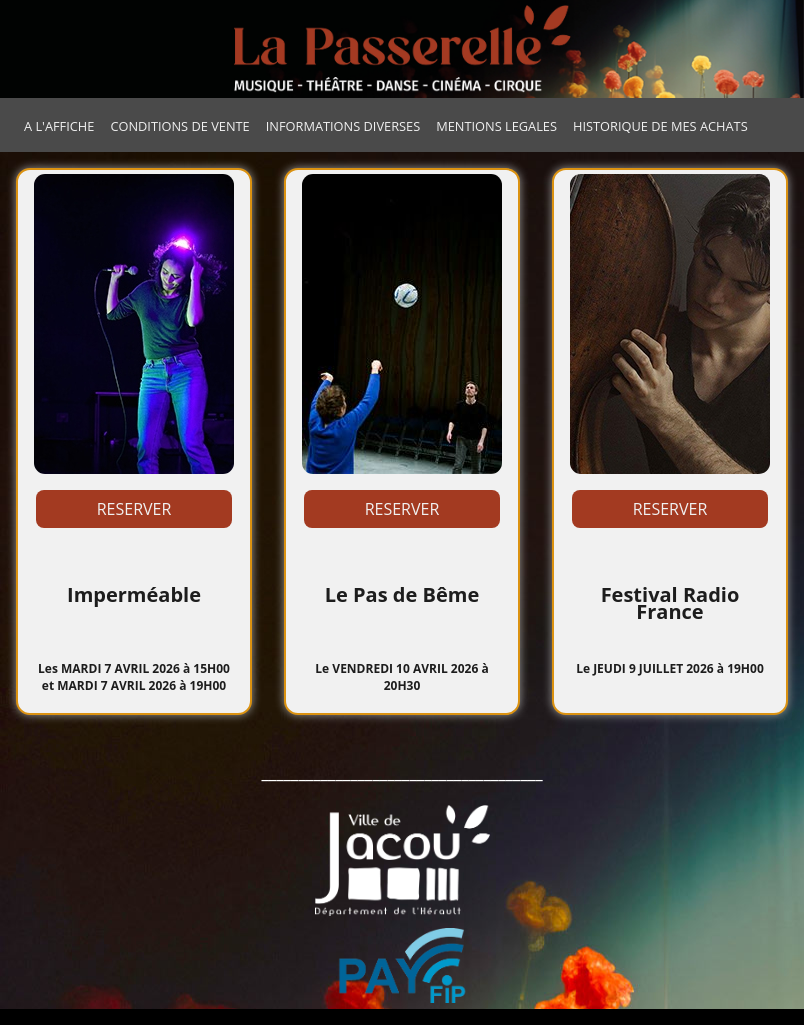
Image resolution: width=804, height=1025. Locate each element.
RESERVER (134, 509)
